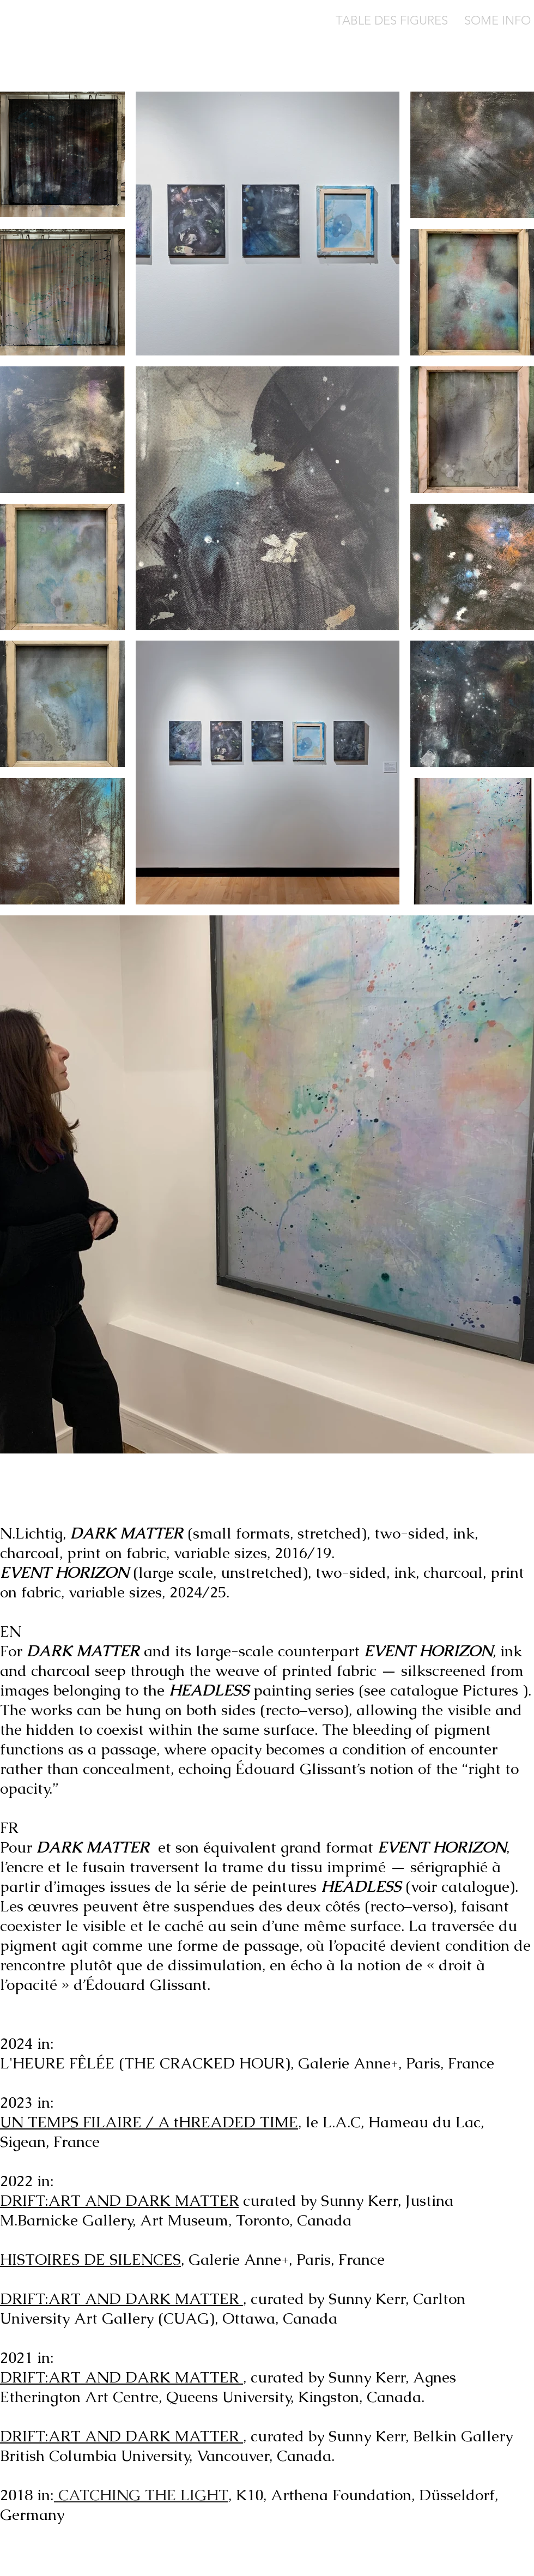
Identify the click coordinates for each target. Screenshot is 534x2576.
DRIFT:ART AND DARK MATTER (119, 2200)
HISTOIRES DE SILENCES (90, 2259)
